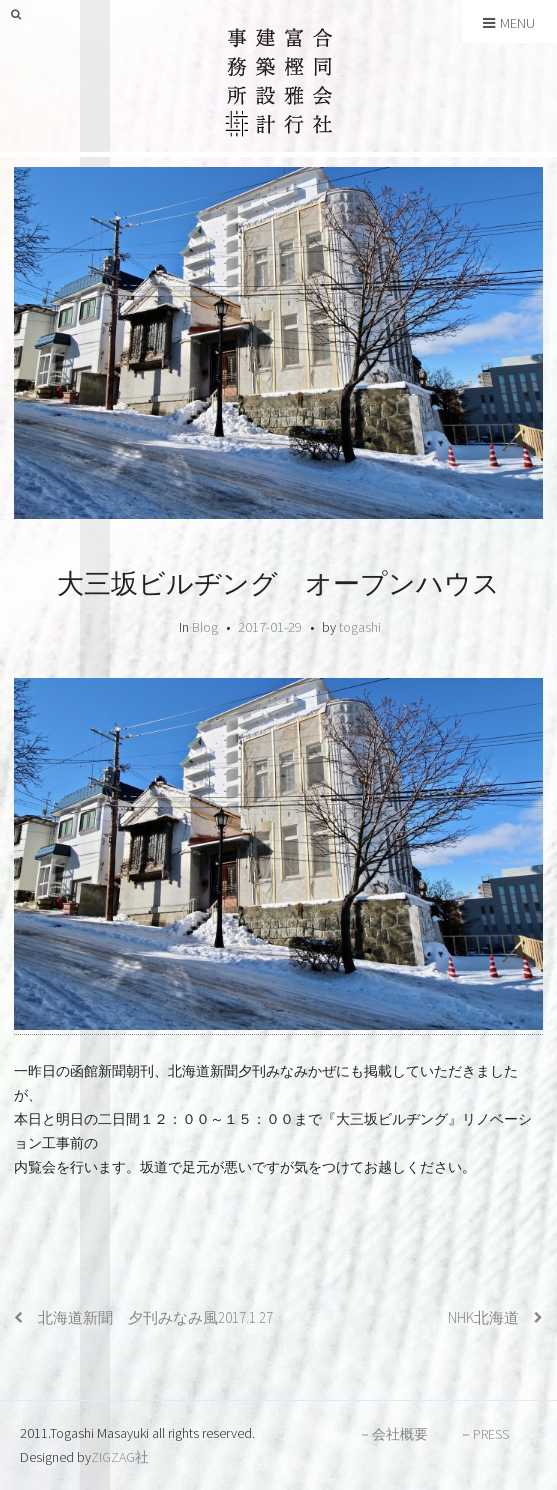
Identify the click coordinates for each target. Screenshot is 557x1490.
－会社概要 (393, 1434)
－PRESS (484, 1434)
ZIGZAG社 (120, 1457)
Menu (509, 23)
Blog (205, 627)
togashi (360, 627)
